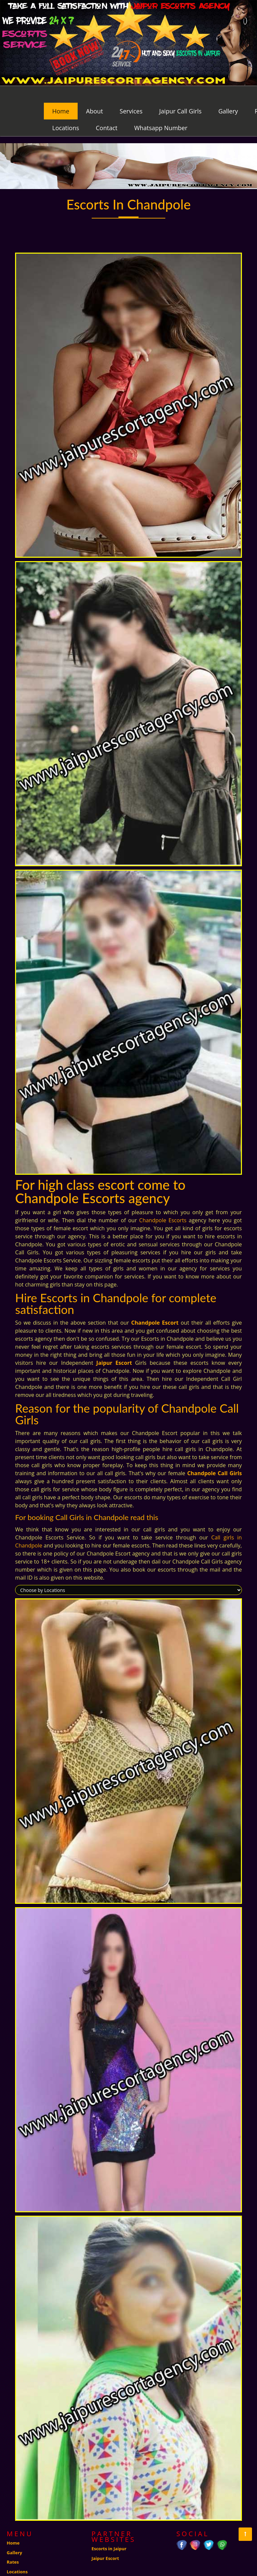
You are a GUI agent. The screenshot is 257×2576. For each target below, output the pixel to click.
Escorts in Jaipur (108, 2532)
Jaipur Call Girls (180, 94)
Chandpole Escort (154, 1306)
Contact (106, 111)
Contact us (18, 2564)
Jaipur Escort (114, 1346)
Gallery (228, 94)
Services (131, 94)
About (94, 94)
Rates (13, 2545)
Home (60, 94)
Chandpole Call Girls (214, 1456)
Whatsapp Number (160, 111)
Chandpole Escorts (162, 1203)
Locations (65, 111)
